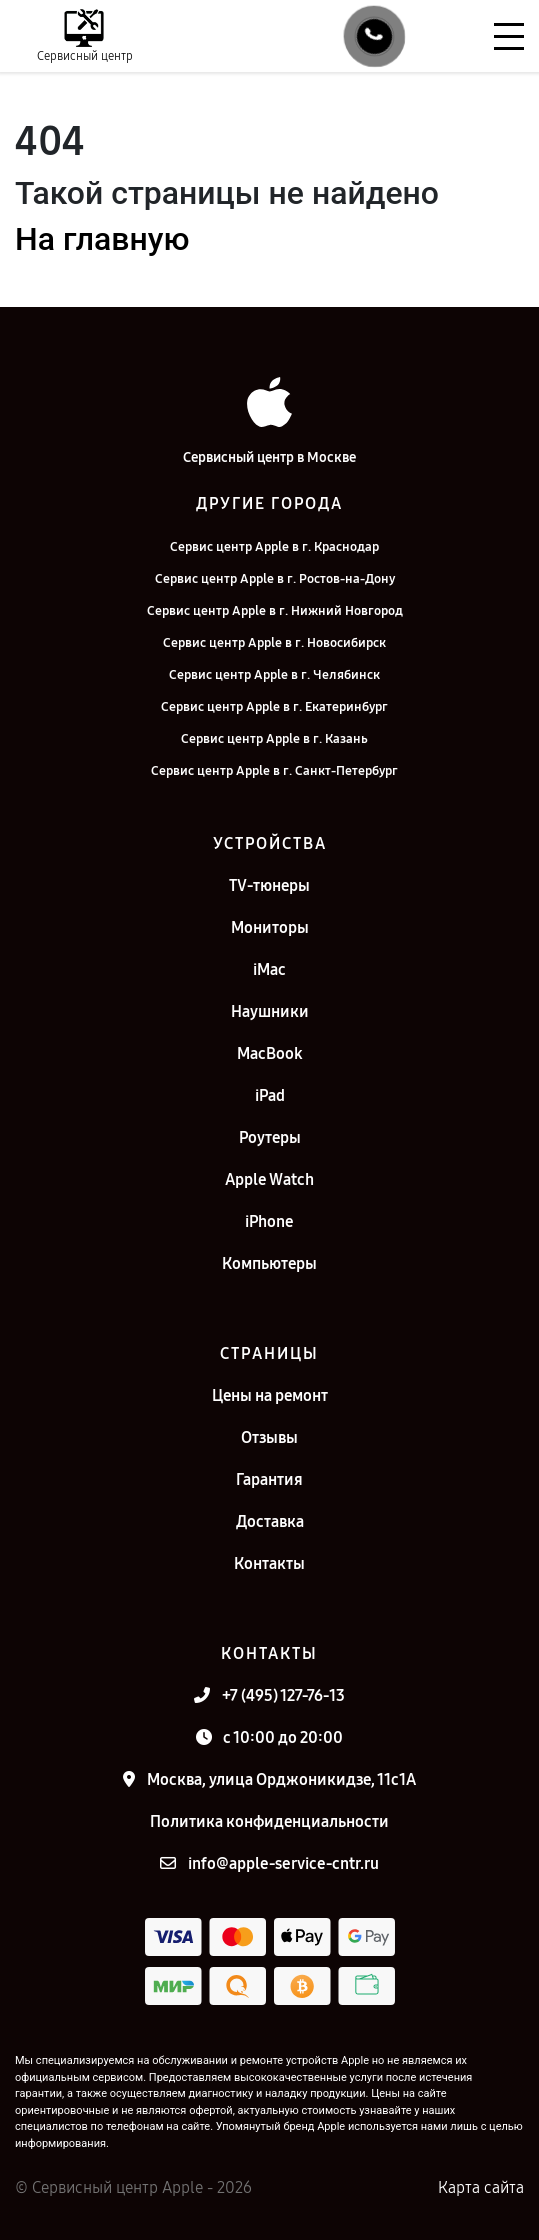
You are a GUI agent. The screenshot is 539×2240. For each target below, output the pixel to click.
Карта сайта (481, 2187)
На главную (102, 239)
